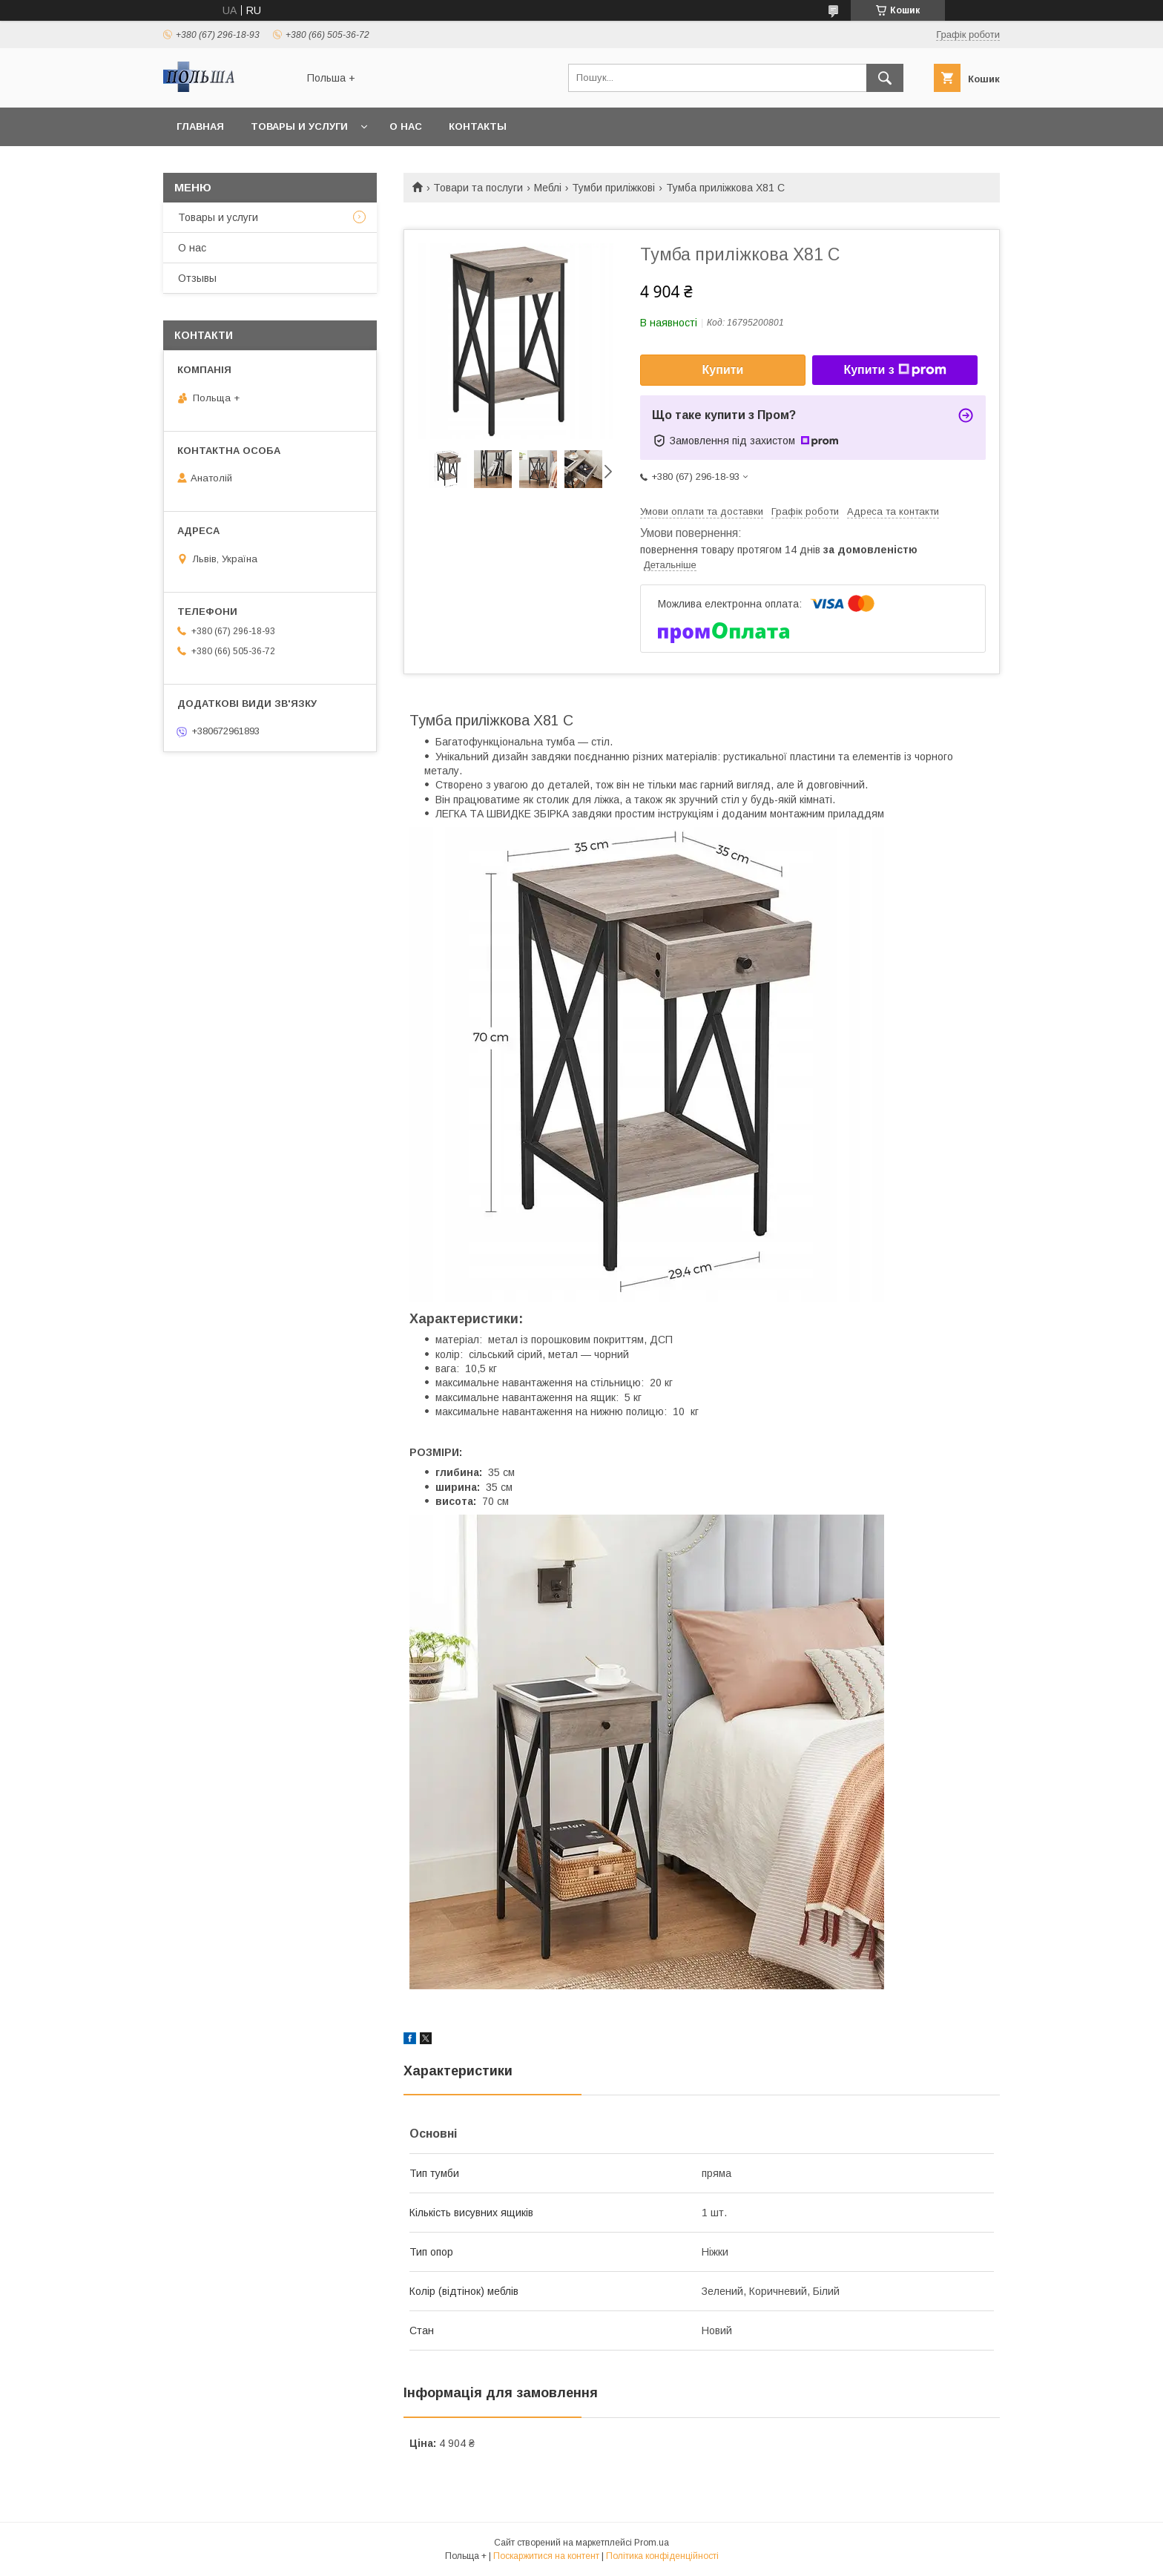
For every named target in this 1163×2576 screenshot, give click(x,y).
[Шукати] (884, 78)
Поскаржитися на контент (546, 2556)
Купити (723, 369)
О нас (405, 126)
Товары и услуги (299, 126)
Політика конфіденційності (662, 2556)
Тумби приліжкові (613, 188)
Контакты (478, 126)
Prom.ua (651, 2542)
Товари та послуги (478, 188)
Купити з (894, 370)
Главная (200, 126)
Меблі (547, 188)
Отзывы (197, 278)
